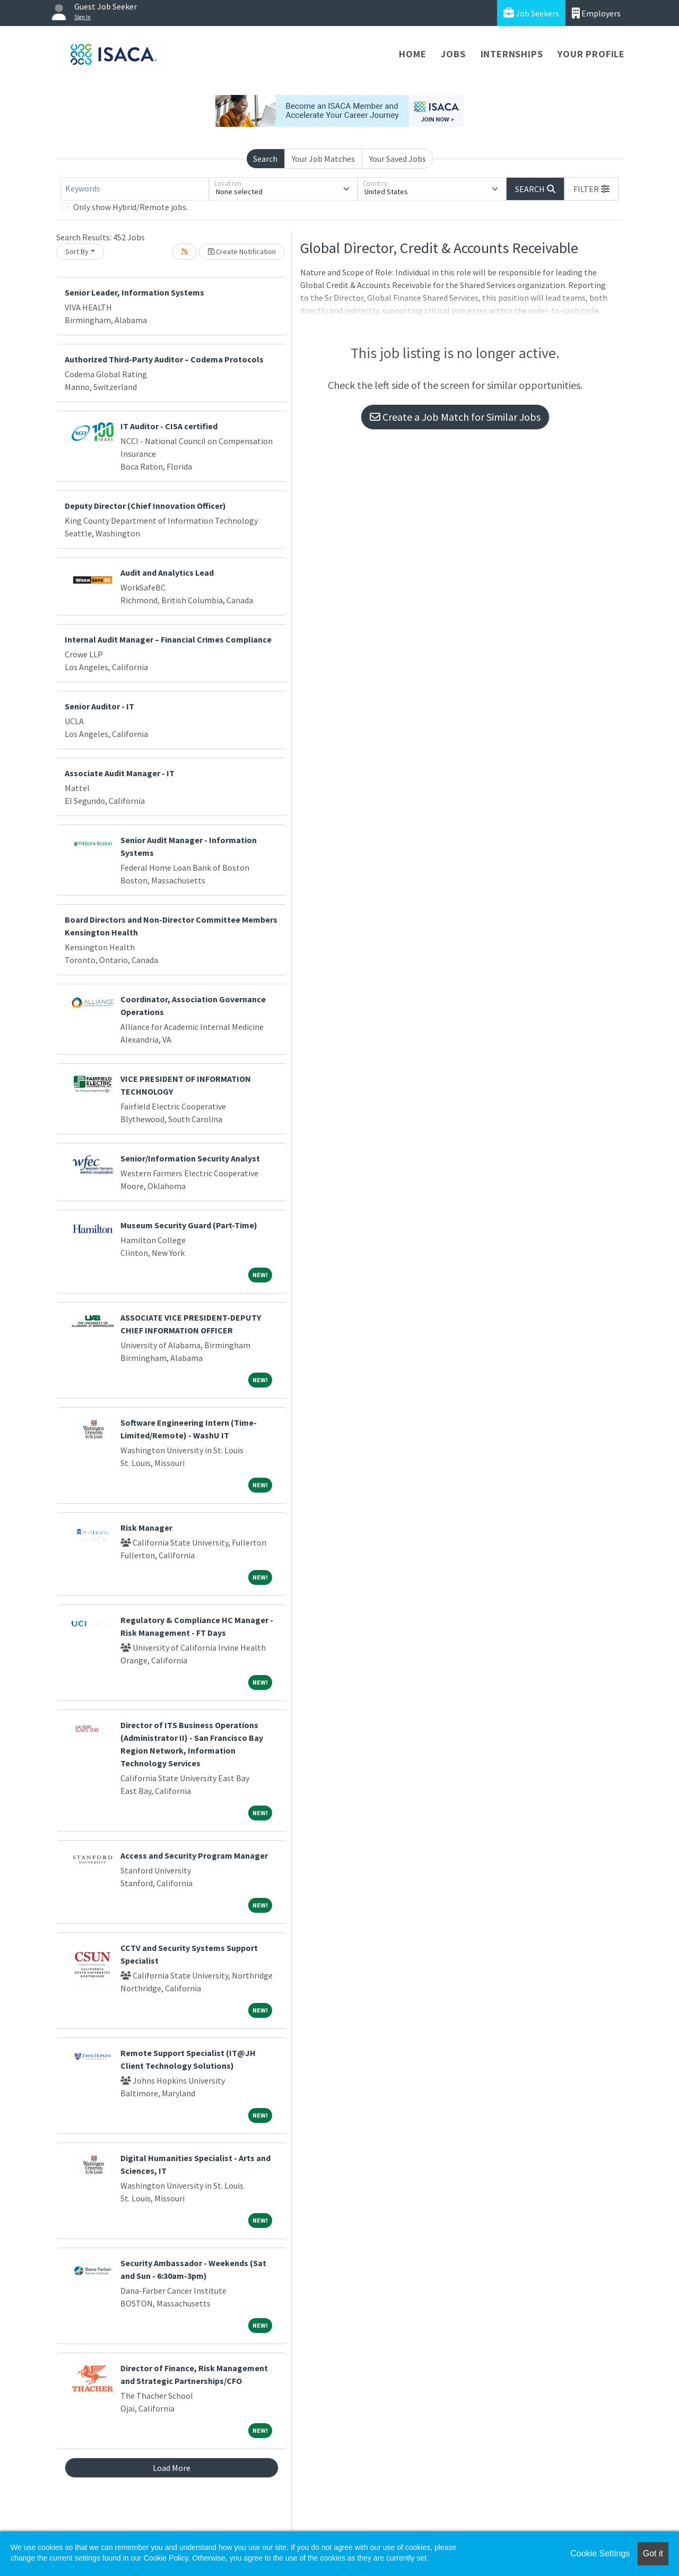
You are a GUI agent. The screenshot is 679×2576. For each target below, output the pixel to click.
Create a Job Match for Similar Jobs (455, 416)
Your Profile (591, 54)
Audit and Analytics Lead (167, 572)
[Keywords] (134, 189)
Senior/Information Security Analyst (190, 1158)
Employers (596, 13)
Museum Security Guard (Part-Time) (188, 1225)
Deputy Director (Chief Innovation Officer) (145, 505)
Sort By (77, 251)
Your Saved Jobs (397, 158)
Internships (512, 54)
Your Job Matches (323, 158)
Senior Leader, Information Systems (134, 292)
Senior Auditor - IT (99, 706)
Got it (653, 2553)
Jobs (453, 54)
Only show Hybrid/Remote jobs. (130, 207)
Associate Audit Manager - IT (120, 773)
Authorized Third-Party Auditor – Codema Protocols (164, 359)
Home (412, 54)
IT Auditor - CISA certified (168, 426)
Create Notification (242, 251)
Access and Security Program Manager (194, 1855)
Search (265, 158)
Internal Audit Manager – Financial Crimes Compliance (168, 639)
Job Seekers (531, 13)
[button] (591, 189)
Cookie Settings (600, 2553)
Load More (171, 2467)
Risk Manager (146, 1527)
